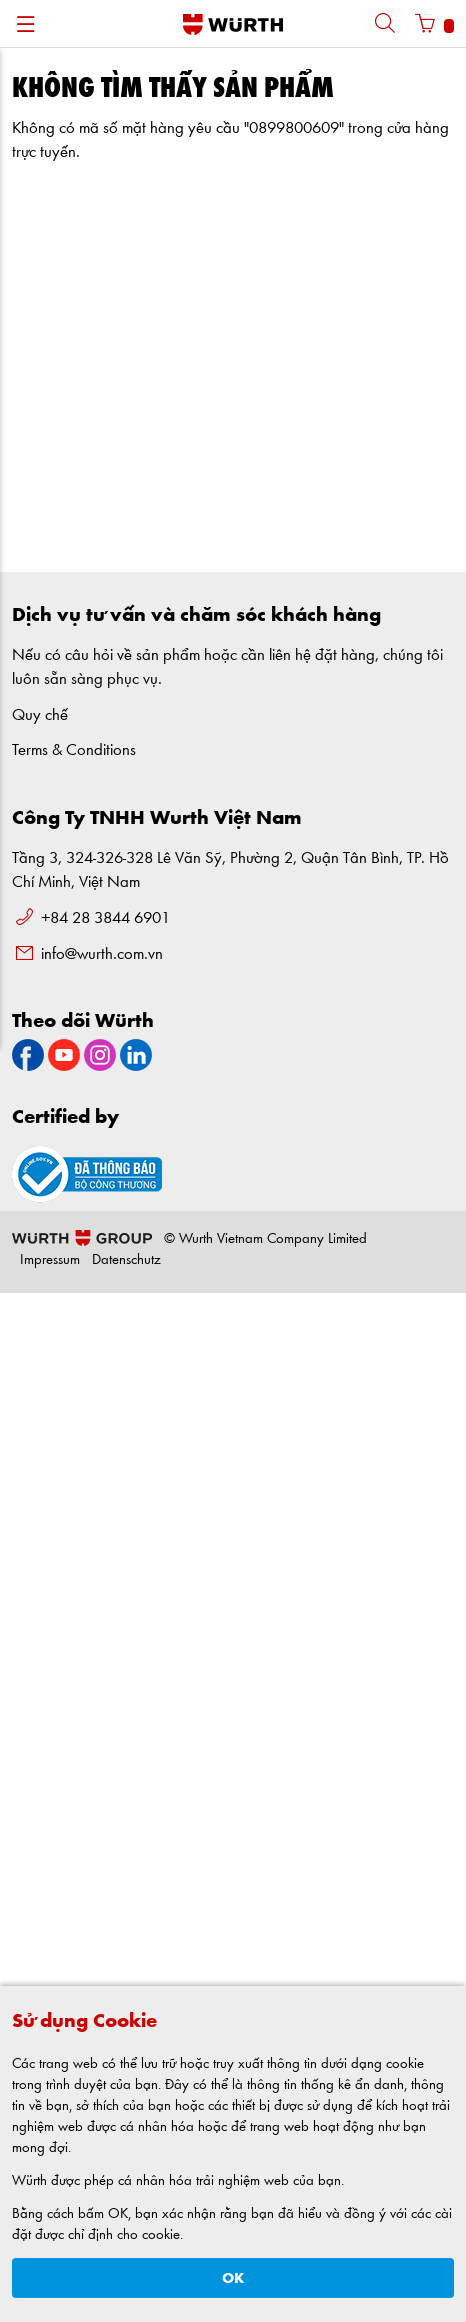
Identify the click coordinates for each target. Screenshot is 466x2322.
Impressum (50, 1260)
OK (233, 2278)
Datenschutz (126, 1260)
